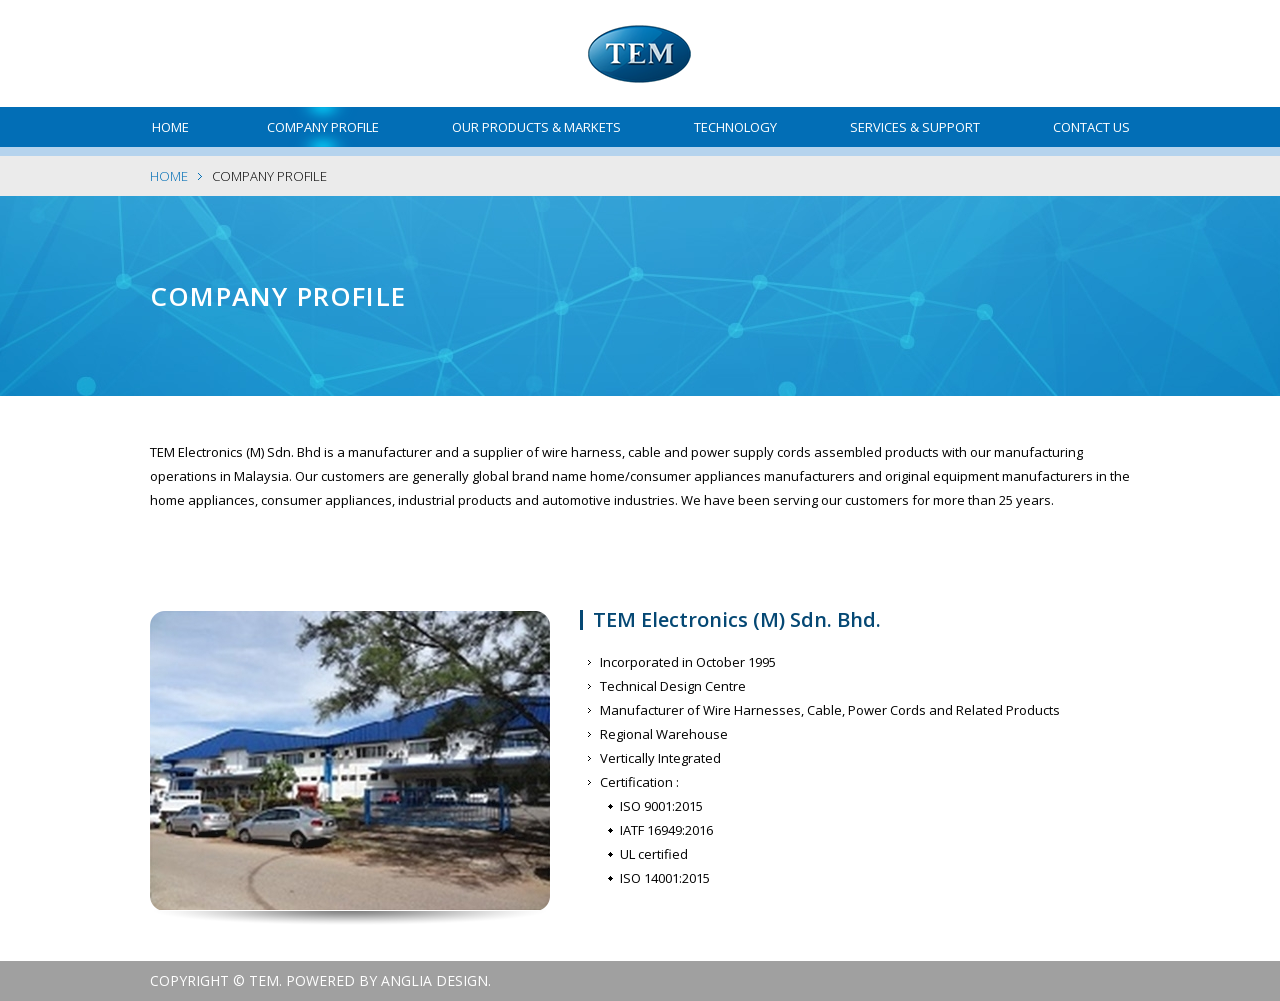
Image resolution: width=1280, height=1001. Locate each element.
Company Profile (323, 127)
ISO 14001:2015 (665, 878)
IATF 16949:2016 (666, 830)
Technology (735, 127)
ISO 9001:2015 (661, 806)
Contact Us (1091, 127)
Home (170, 127)
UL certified (654, 854)
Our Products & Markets (536, 127)
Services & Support (915, 127)
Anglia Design (434, 980)
